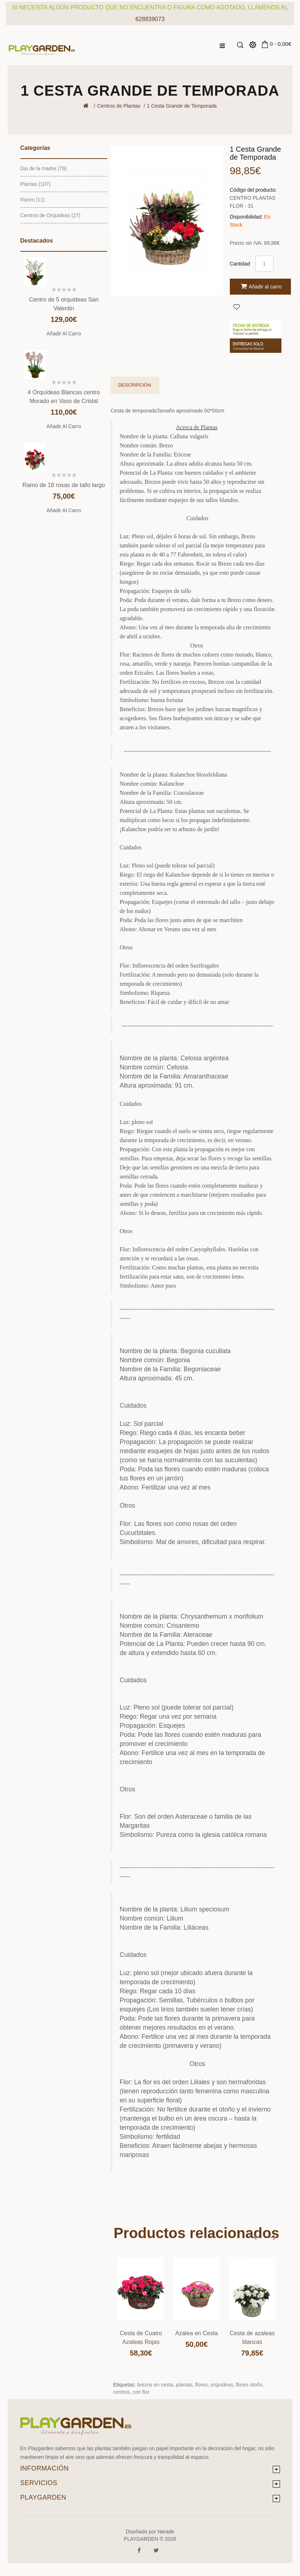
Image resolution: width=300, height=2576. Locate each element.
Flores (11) (32, 200)
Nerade (165, 2532)
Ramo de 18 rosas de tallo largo (64, 485)
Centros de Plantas (118, 106)
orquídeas (222, 2385)
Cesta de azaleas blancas (252, 2337)
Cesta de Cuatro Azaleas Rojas (141, 2337)
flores (201, 2385)
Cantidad (240, 264)
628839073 (149, 19)
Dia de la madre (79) (43, 168)
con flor (141, 2392)
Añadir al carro (64, 333)
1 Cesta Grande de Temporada (182, 106)
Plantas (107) (35, 184)
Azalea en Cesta (196, 2333)
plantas (184, 2385)
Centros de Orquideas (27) (50, 215)
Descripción (134, 385)
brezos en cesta (155, 2385)
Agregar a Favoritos (236, 306)
